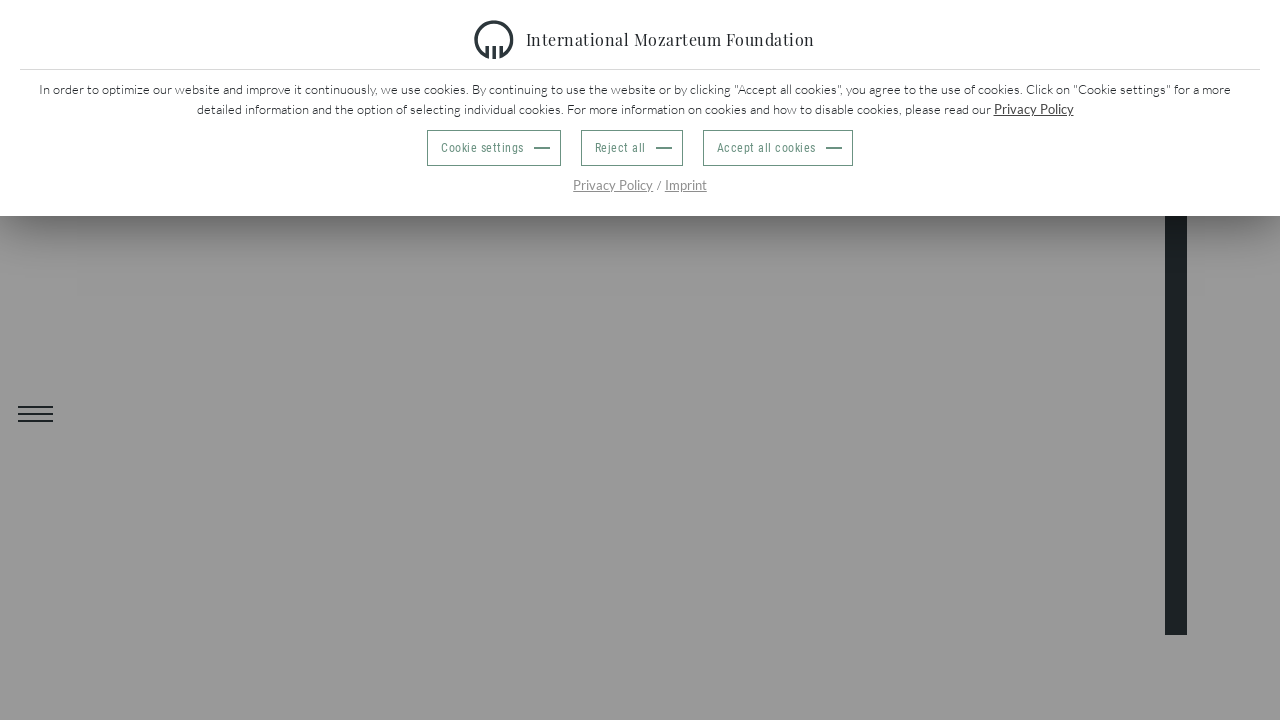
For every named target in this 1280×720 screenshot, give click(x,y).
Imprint (686, 185)
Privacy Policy (1034, 109)
